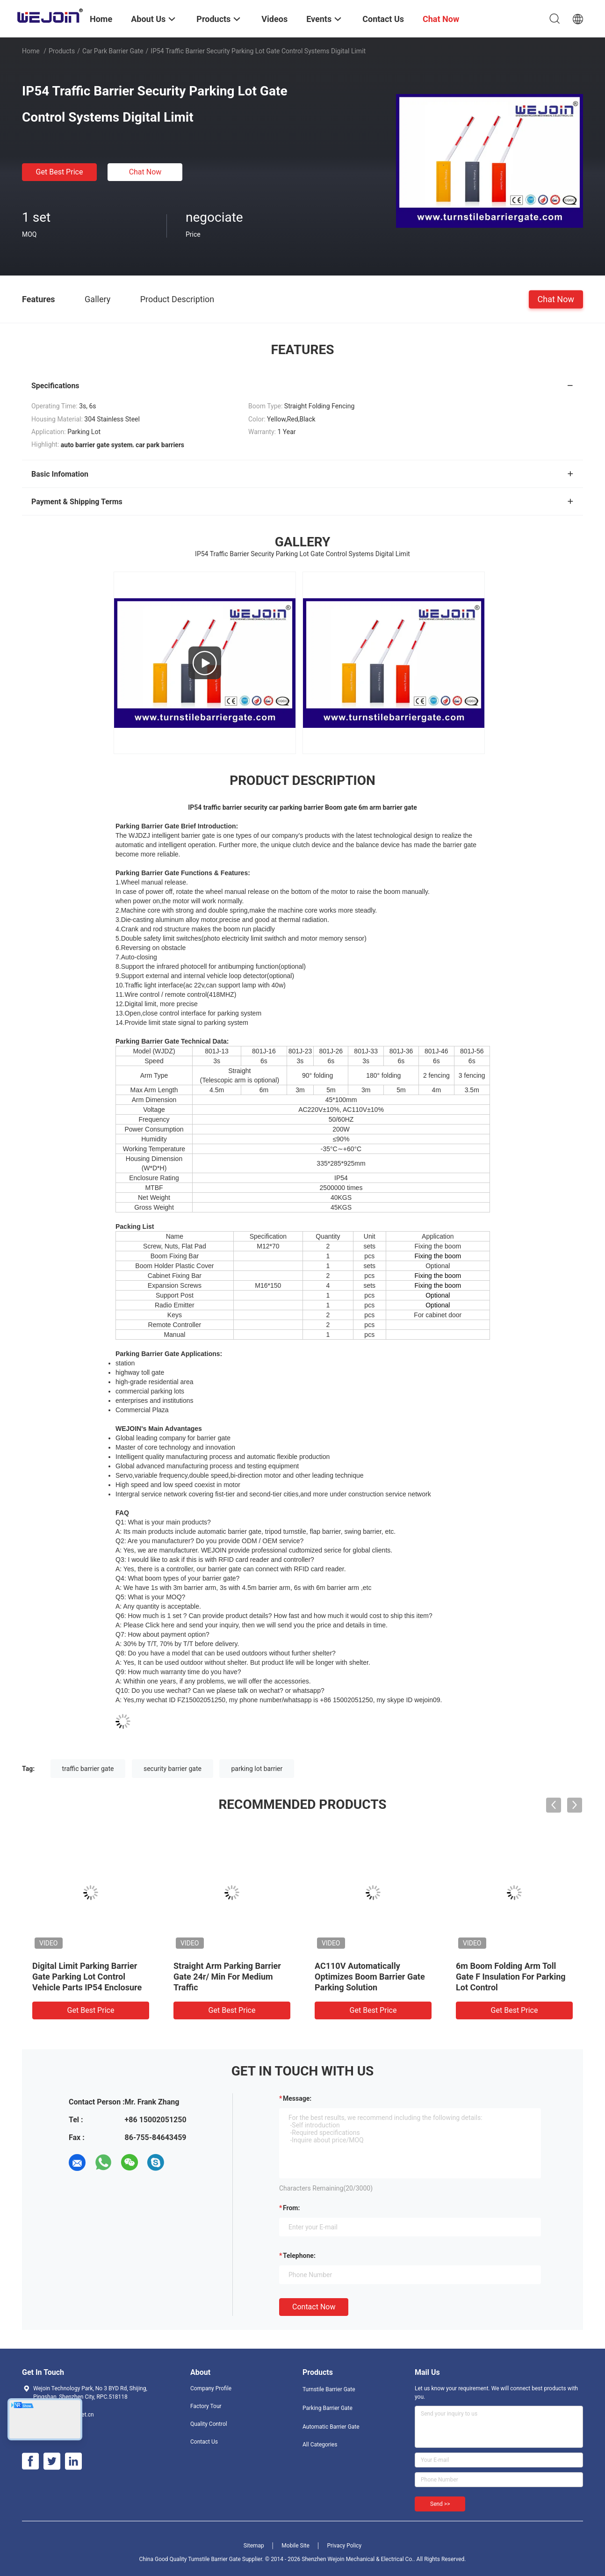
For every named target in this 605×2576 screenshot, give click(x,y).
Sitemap (254, 2545)
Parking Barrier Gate (327, 2408)
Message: (297, 2098)
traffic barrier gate (88, 1768)
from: (291, 2208)
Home (31, 51)
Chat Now (145, 171)
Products (62, 51)
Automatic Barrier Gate (331, 2427)
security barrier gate (173, 1768)
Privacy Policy (344, 2545)
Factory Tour (206, 2406)
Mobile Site (295, 2545)
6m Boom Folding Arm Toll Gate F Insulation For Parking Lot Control (511, 1976)
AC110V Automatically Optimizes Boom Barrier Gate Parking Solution (370, 1976)
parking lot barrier (256, 1768)
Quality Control (208, 2424)
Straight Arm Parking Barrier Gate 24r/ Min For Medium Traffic (227, 1976)
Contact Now (313, 2306)
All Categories (319, 2444)
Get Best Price (59, 171)
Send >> (440, 2504)
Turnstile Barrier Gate (328, 2389)
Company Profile (210, 2388)
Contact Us (204, 2441)
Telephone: (299, 2255)
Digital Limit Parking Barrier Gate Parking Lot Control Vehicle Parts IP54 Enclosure (87, 1976)
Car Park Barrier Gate (113, 51)
